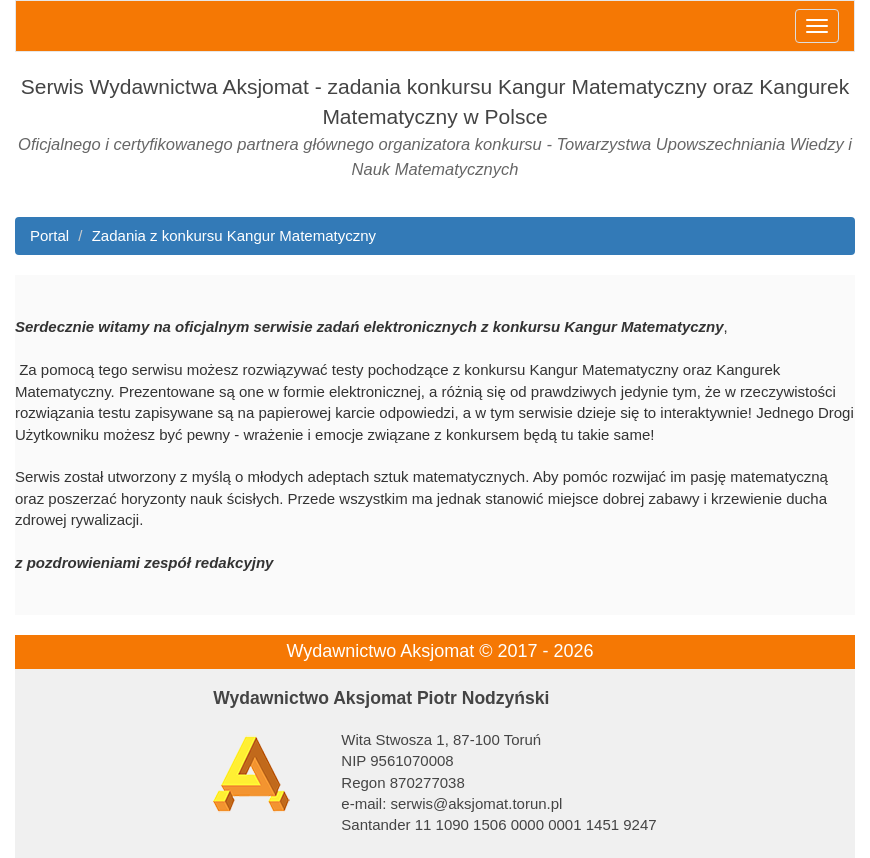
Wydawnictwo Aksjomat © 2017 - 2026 (439, 651)
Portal (49, 235)
